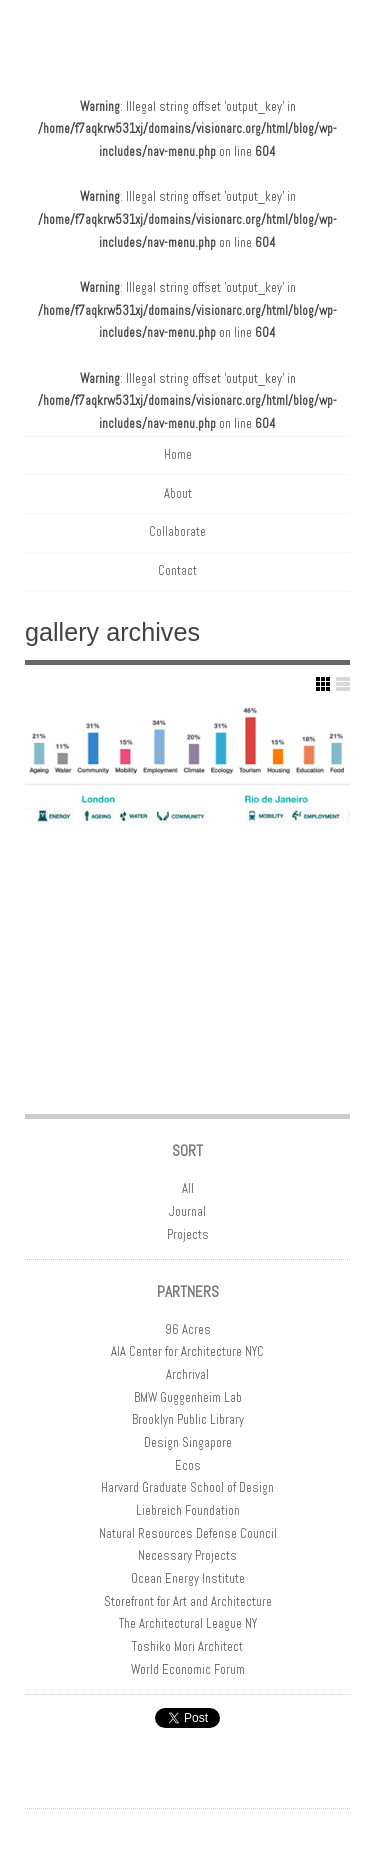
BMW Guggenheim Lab (188, 1398)
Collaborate (177, 532)
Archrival (187, 1375)
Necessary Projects (187, 1556)
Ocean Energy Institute (188, 1579)
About (178, 494)
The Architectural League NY (188, 1624)
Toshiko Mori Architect (187, 1647)
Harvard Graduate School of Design (187, 1488)
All (188, 1189)
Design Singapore (188, 1443)
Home (178, 455)
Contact (177, 571)
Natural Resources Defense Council (188, 1534)
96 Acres (188, 1330)
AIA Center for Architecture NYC (187, 1352)
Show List (343, 684)
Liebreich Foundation (188, 1511)
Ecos (188, 1466)
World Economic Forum (188, 1670)
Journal (187, 1212)
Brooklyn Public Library (188, 1420)
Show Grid (323, 684)
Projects (188, 1235)
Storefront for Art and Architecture (188, 1602)
